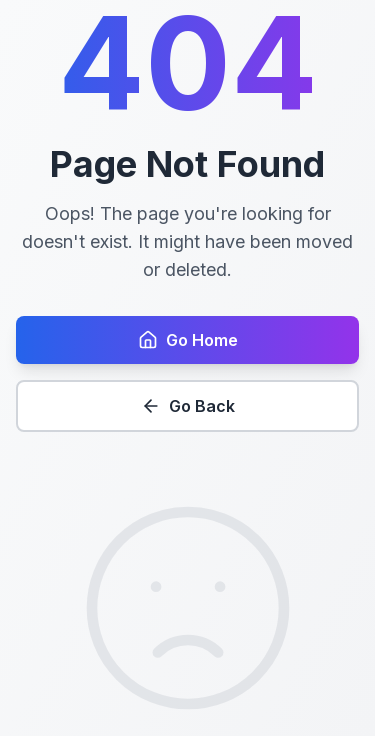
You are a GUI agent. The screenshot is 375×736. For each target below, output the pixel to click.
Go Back (188, 406)
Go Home (188, 340)
